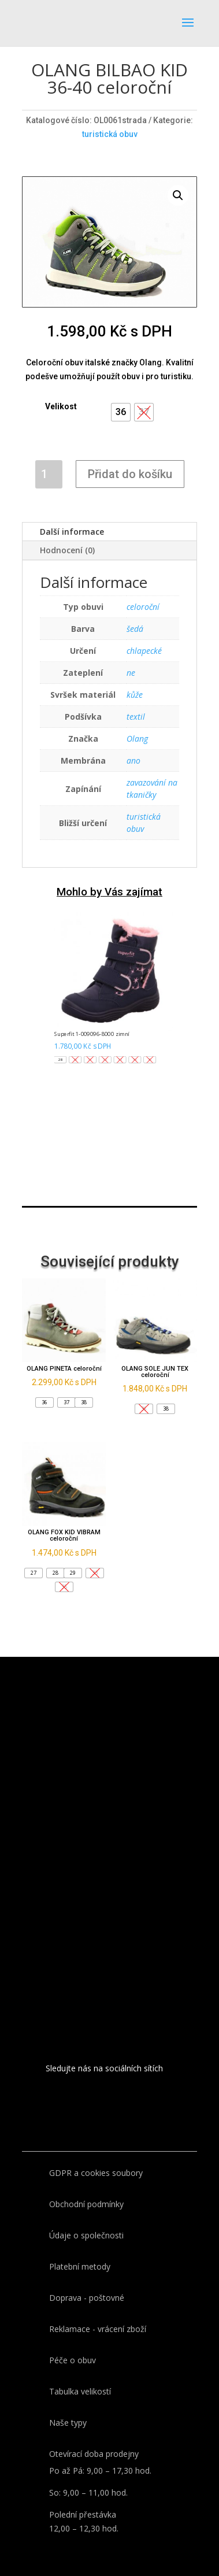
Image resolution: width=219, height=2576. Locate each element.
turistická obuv (110, 134)
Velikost (61, 406)
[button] (121, 412)
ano (133, 760)
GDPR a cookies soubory (96, 2172)
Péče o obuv (72, 2360)
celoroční (143, 606)
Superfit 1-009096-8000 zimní (91, 1034)
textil (136, 716)
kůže (135, 694)
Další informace (72, 531)
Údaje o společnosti (86, 2235)
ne (131, 672)
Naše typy (68, 2422)
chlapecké (144, 650)
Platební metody (79, 2266)
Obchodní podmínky (86, 2204)
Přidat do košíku (130, 474)
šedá (135, 628)
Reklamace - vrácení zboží (97, 2328)
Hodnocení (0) (67, 550)
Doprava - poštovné (86, 2297)
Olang (137, 738)
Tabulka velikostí (80, 2391)
